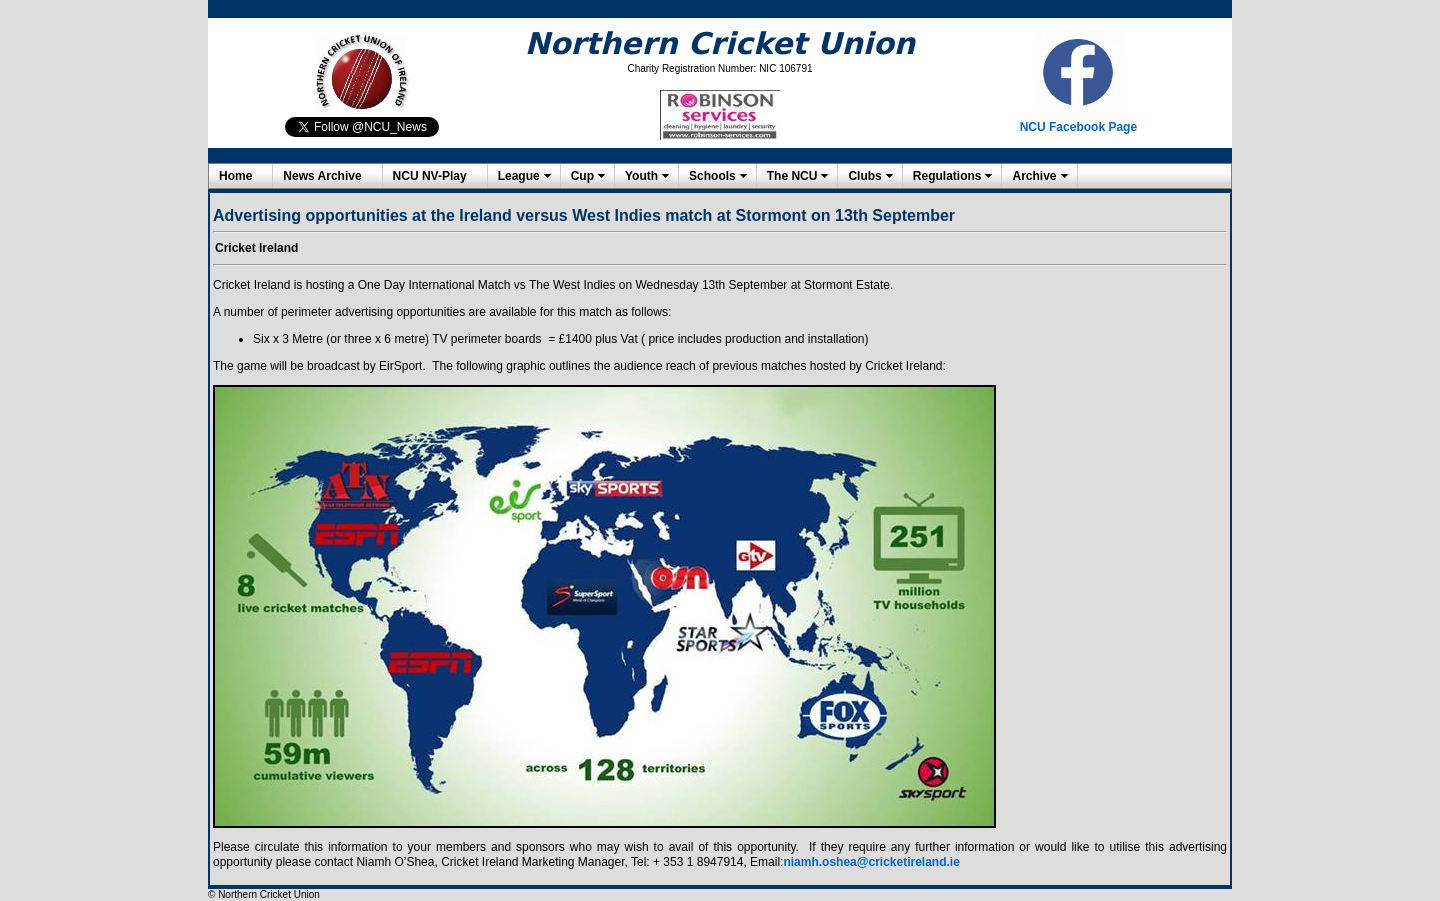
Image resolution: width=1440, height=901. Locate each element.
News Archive (322, 176)
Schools (712, 176)
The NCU (792, 176)
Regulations (947, 176)
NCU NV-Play (430, 176)
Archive (1034, 176)
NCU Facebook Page (1078, 127)
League (519, 176)
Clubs (864, 176)
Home (235, 176)
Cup (582, 176)
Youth (641, 176)
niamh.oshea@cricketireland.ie (871, 862)
